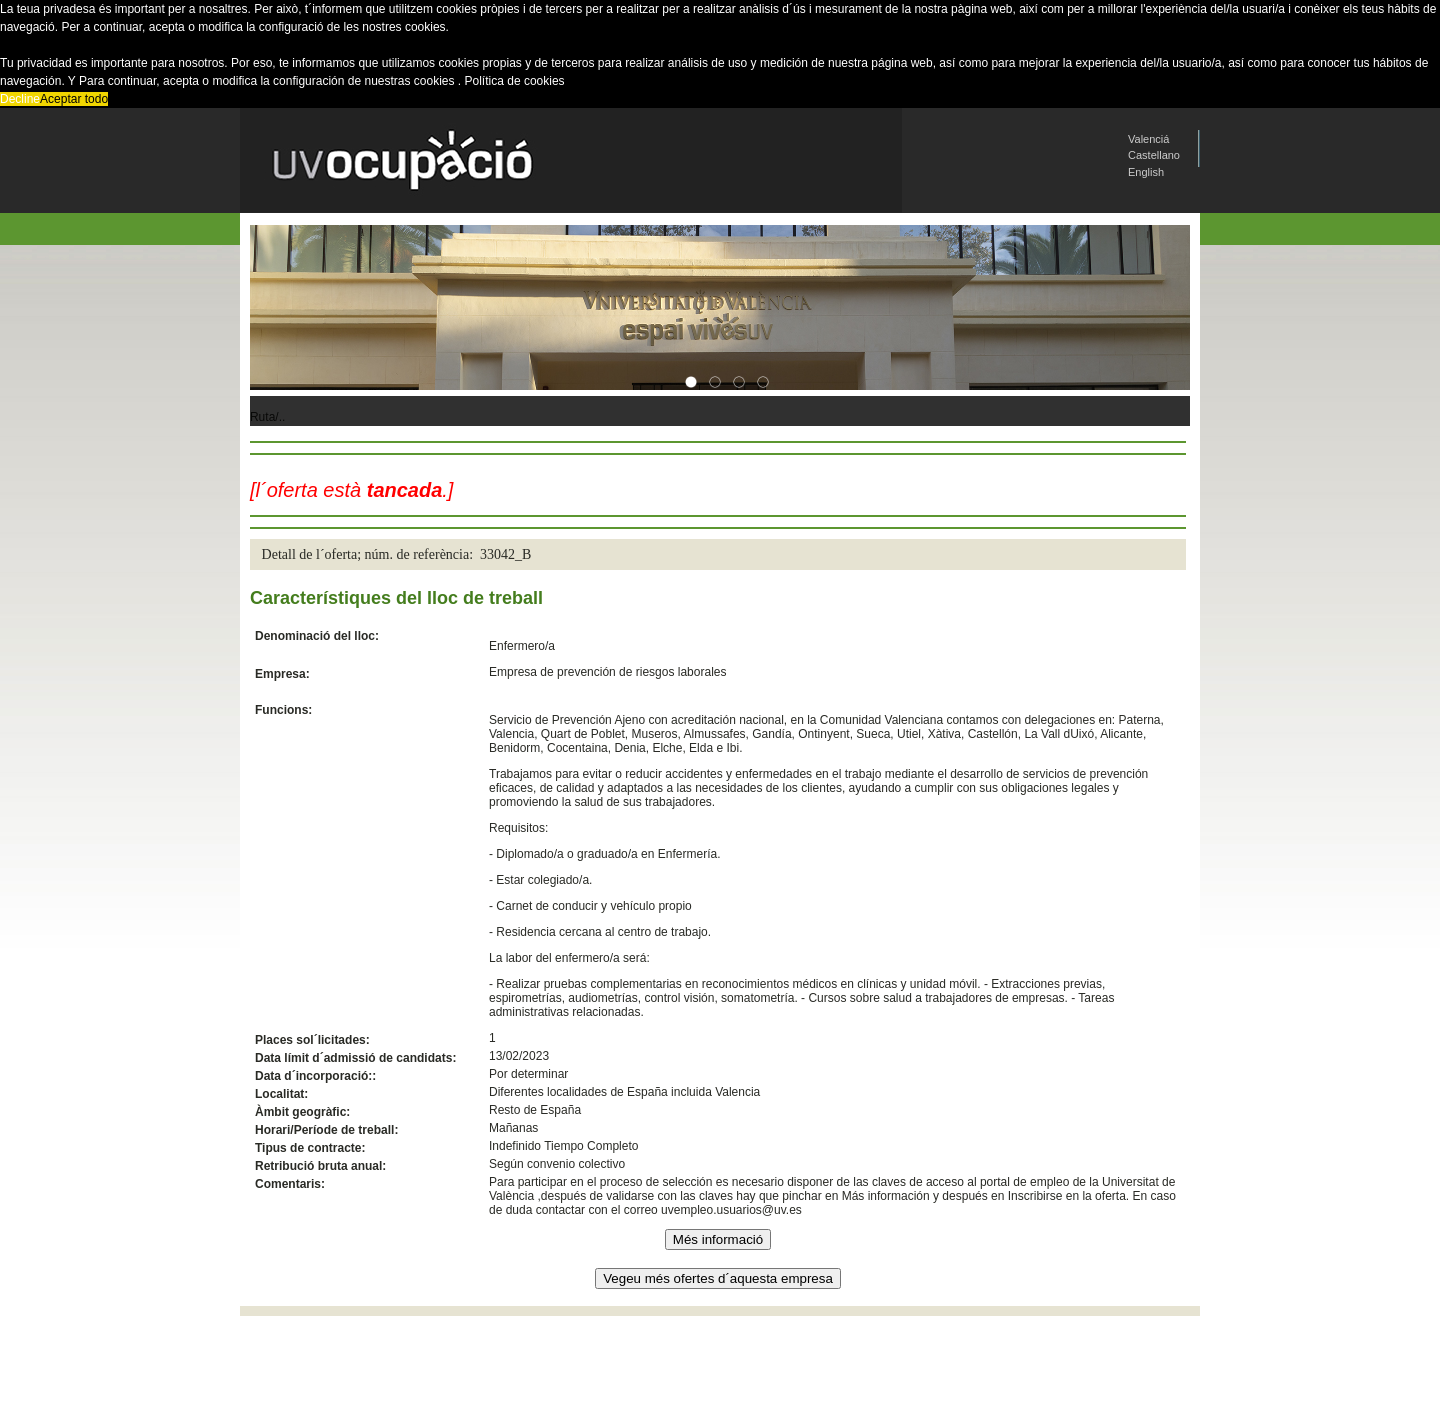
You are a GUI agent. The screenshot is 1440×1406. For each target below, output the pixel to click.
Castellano (1154, 155)
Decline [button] (20, 99)
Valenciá (1148, 139)
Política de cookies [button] (515, 81)
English (1146, 172)
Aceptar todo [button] (74, 99)
